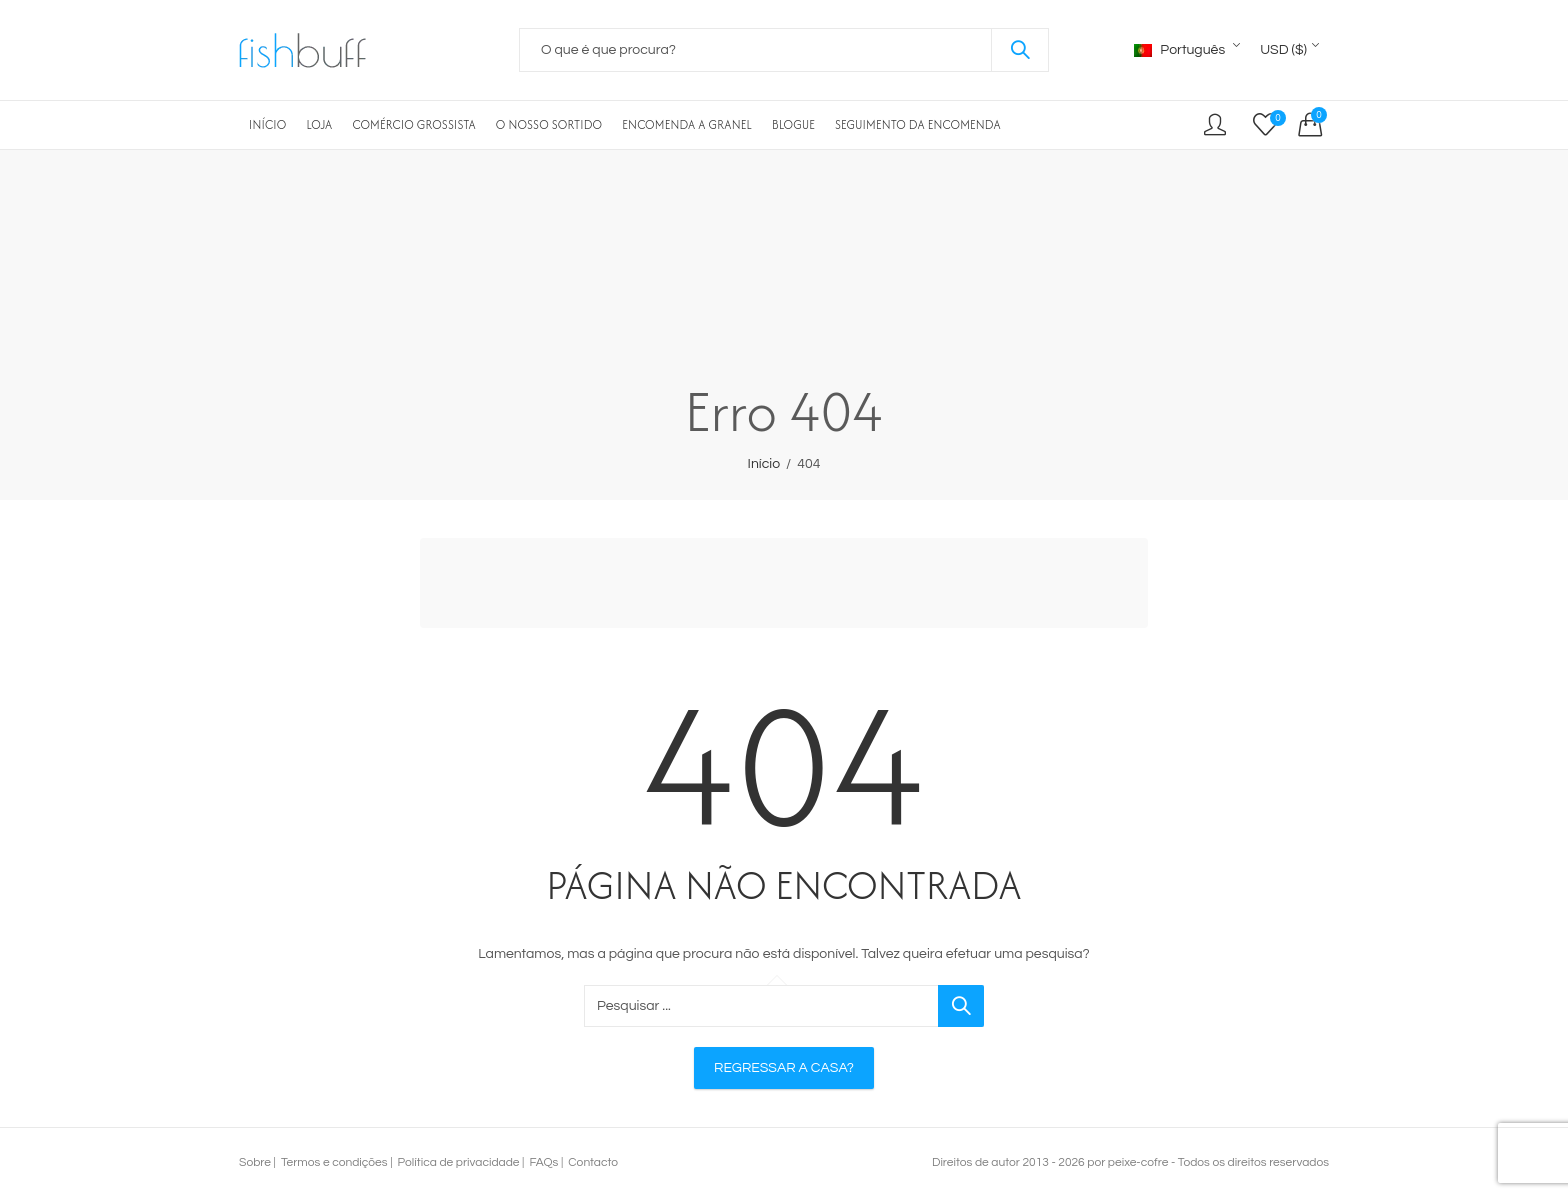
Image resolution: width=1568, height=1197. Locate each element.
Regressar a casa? (784, 1068)
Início (764, 464)
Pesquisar (1020, 50)
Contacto (593, 1162)
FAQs (543, 1162)
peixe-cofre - (1141, 1162)
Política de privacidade (459, 1162)
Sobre (255, 1162)
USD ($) (1283, 50)
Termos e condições (334, 1162)
